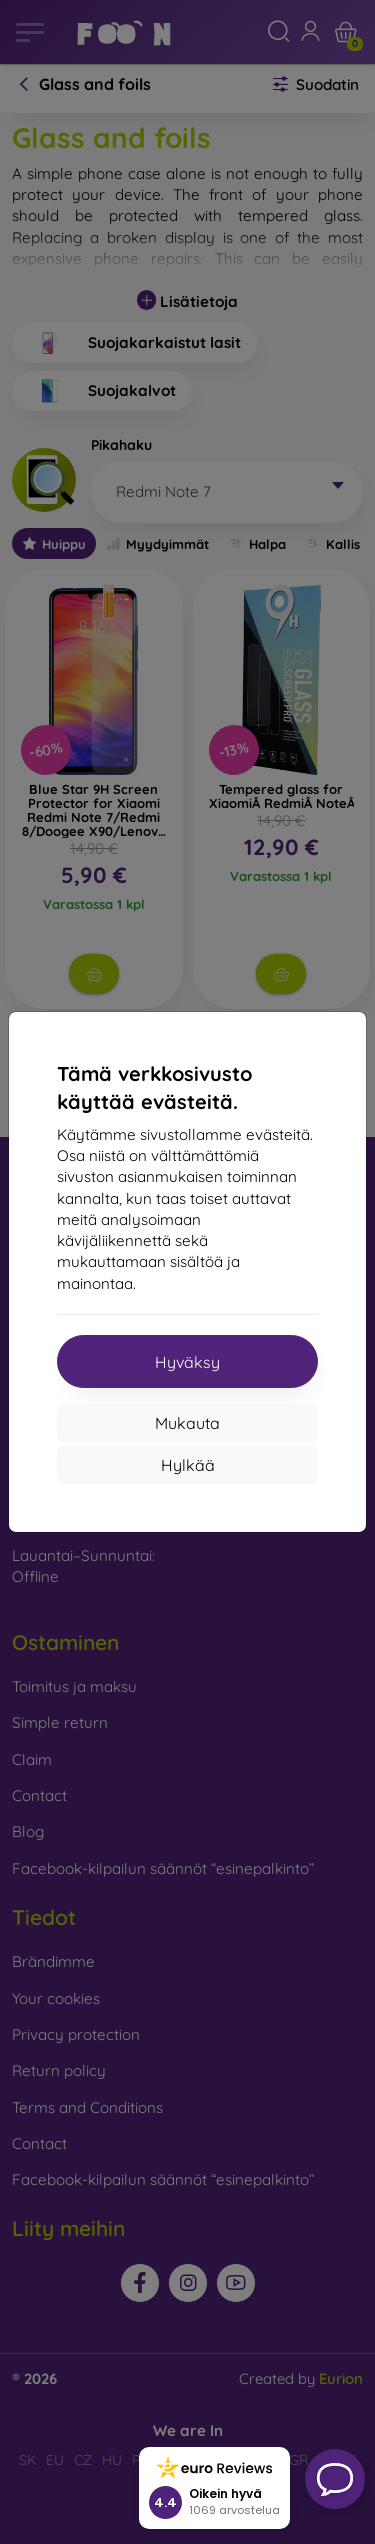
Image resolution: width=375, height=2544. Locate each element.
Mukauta (187, 1423)
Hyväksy (187, 1362)
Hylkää (188, 1465)
